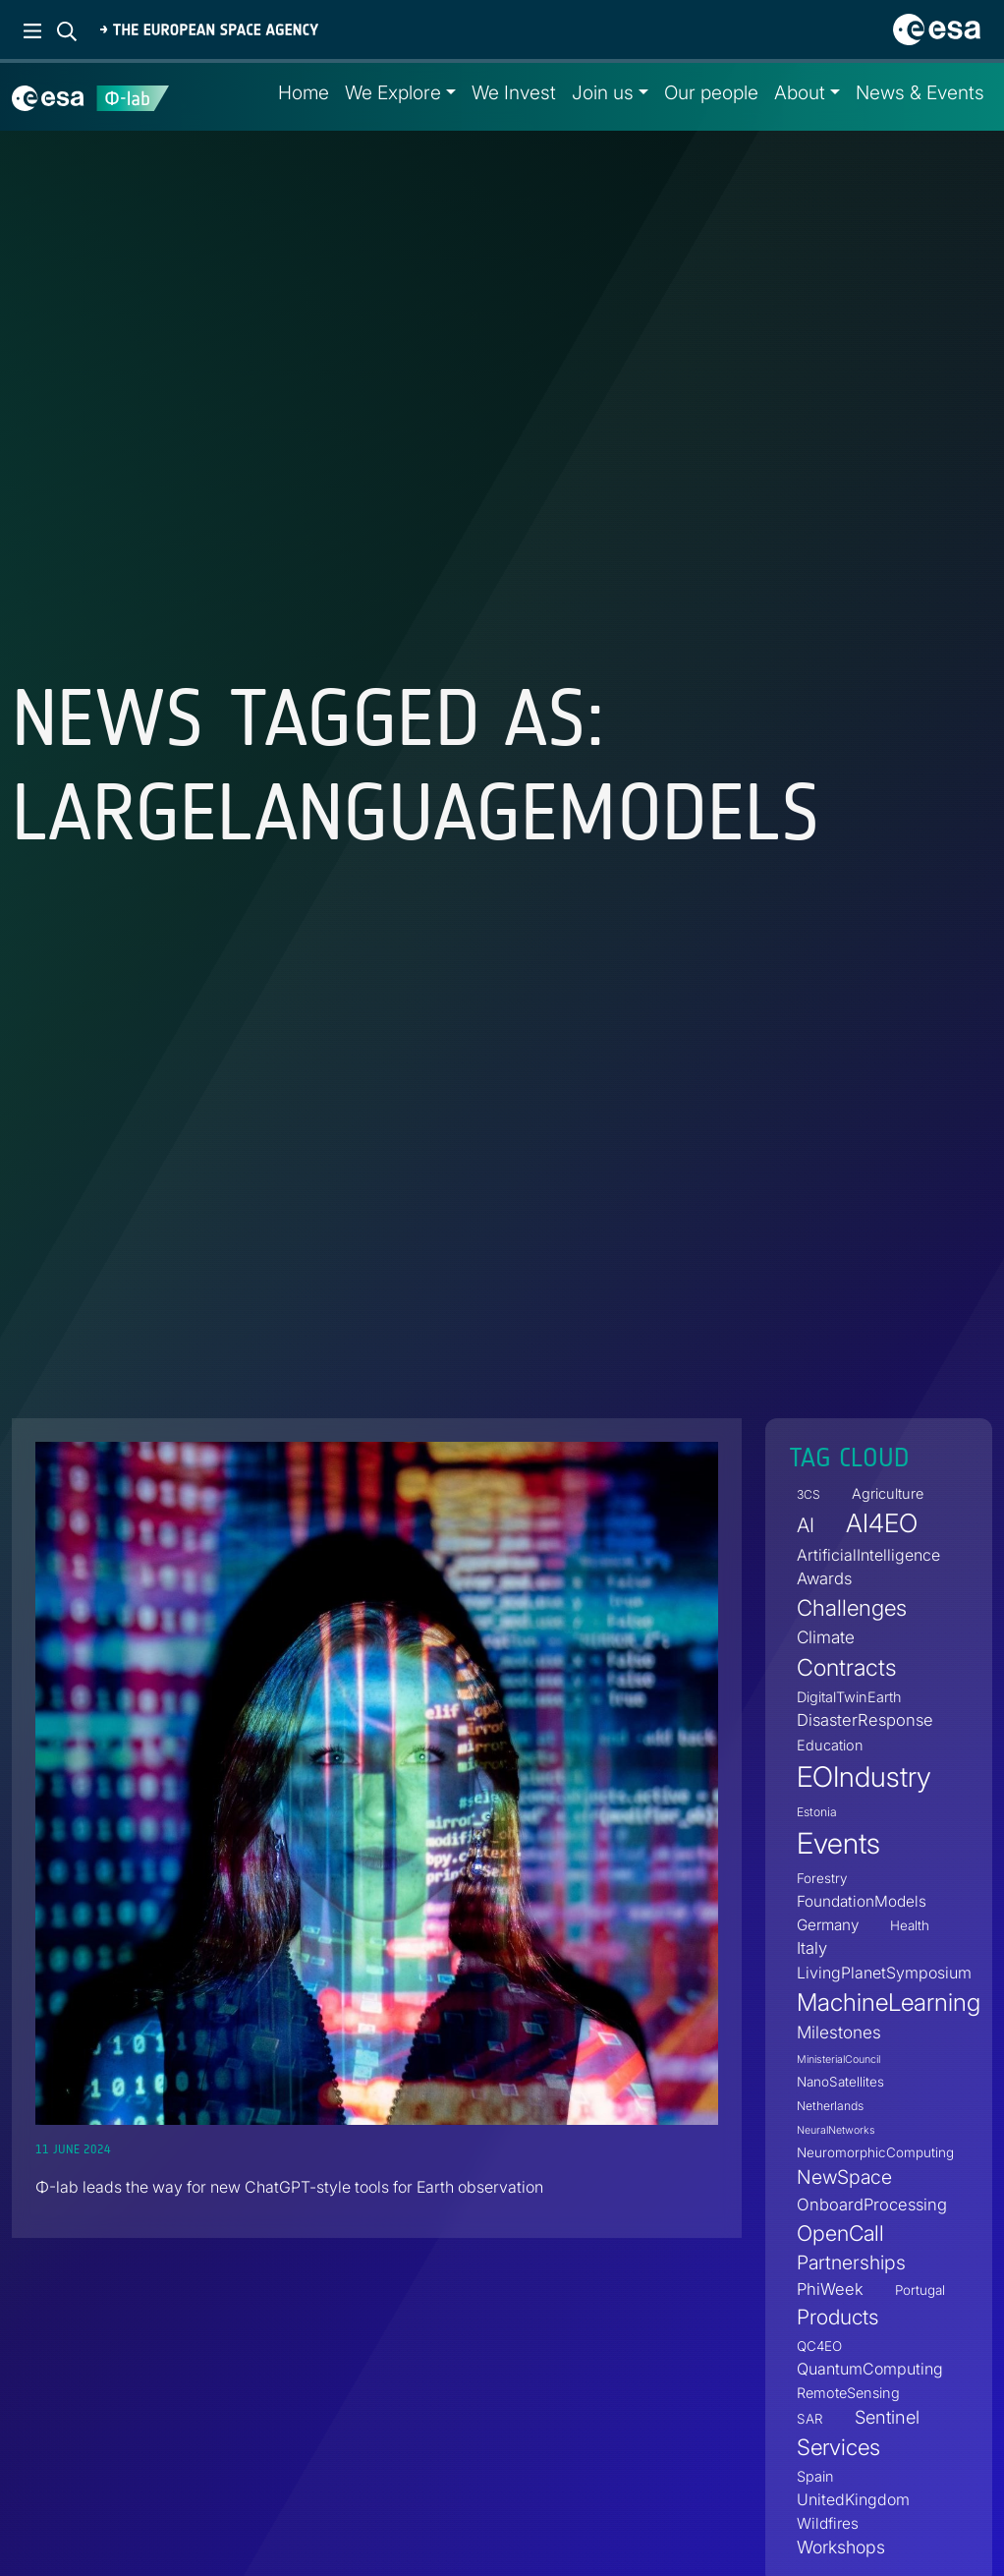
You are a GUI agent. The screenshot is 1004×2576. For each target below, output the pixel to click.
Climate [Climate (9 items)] (826, 1637)
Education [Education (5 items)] (830, 1745)
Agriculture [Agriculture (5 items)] (887, 1494)
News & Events (920, 92)
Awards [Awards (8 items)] (824, 1578)
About (799, 92)
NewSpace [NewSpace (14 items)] (844, 2178)
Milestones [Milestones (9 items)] (839, 2033)
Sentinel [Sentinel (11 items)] (887, 2417)
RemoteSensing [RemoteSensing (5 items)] (848, 2392)
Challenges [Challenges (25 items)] (852, 1607)
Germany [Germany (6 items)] (828, 1925)
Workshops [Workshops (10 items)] (841, 2547)
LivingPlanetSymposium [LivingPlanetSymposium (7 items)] (884, 1972)
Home (303, 92)
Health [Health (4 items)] (909, 1925)
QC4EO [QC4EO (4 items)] (819, 2346)
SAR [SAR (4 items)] (810, 2419)
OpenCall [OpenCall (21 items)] (840, 2233)
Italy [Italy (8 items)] (812, 1948)
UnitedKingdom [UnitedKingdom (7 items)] (853, 2499)
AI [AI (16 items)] (805, 1526)
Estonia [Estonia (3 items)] (817, 1811)
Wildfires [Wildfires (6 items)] (828, 2523)
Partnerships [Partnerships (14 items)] (851, 2262)
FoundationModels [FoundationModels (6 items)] (861, 1901)
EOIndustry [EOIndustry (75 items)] (864, 1776)
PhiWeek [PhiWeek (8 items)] (830, 2290)
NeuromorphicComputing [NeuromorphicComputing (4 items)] (875, 2153)
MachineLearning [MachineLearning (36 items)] (888, 2002)
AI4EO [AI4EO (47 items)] (882, 1524)
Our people (711, 92)
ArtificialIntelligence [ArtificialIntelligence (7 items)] (868, 1555)
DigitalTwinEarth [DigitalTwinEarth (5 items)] (849, 1697)
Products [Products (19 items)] (837, 2317)
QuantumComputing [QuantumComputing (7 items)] (870, 2368)
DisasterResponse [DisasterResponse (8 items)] (865, 1720)
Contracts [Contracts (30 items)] (846, 1667)
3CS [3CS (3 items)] (808, 1495)
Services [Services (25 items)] (838, 2447)
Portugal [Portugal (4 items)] (920, 2291)
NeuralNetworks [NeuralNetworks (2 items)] (836, 2131)
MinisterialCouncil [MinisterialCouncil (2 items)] (838, 2060)
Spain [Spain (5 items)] (815, 2476)
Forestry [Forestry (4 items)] (822, 1878)
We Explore (393, 92)
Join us (603, 92)
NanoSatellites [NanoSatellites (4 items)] (840, 2082)
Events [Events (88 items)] (838, 1843)
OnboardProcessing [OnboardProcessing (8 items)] (872, 2204)
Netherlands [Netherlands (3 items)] (830, 2106)
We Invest (514, 92)
